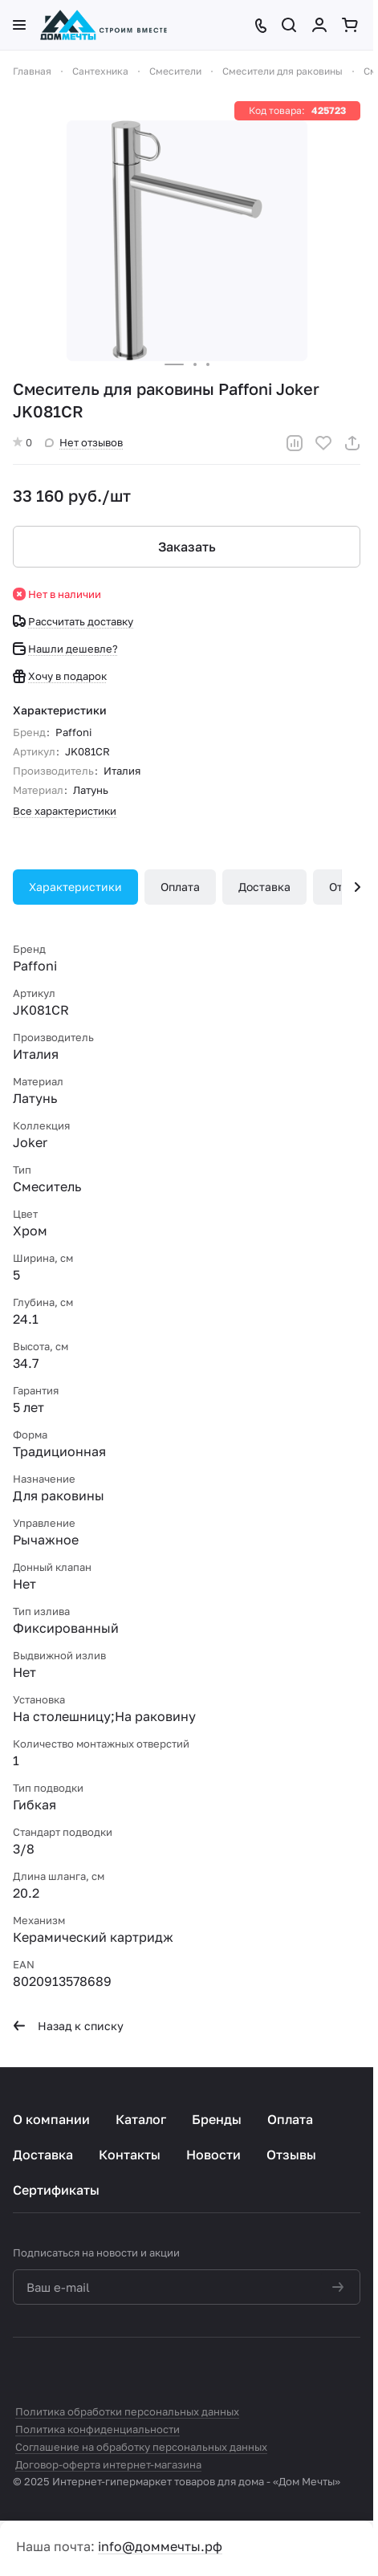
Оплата (180, 886)
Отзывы (291, 2155)
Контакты (130, 2155)
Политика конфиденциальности (97, 2429)
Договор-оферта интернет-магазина (108, 2464)
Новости (213, 2155)
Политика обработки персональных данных (127, 2411)
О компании (51, 2119)
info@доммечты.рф (160, 2546)
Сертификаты (56, 2190)
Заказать (187, 547)
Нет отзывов (84, 442)
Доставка (264, 886)
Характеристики (75, 886)
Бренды (217, 2119)
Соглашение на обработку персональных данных (141, 2446)
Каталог (141, 2119)
